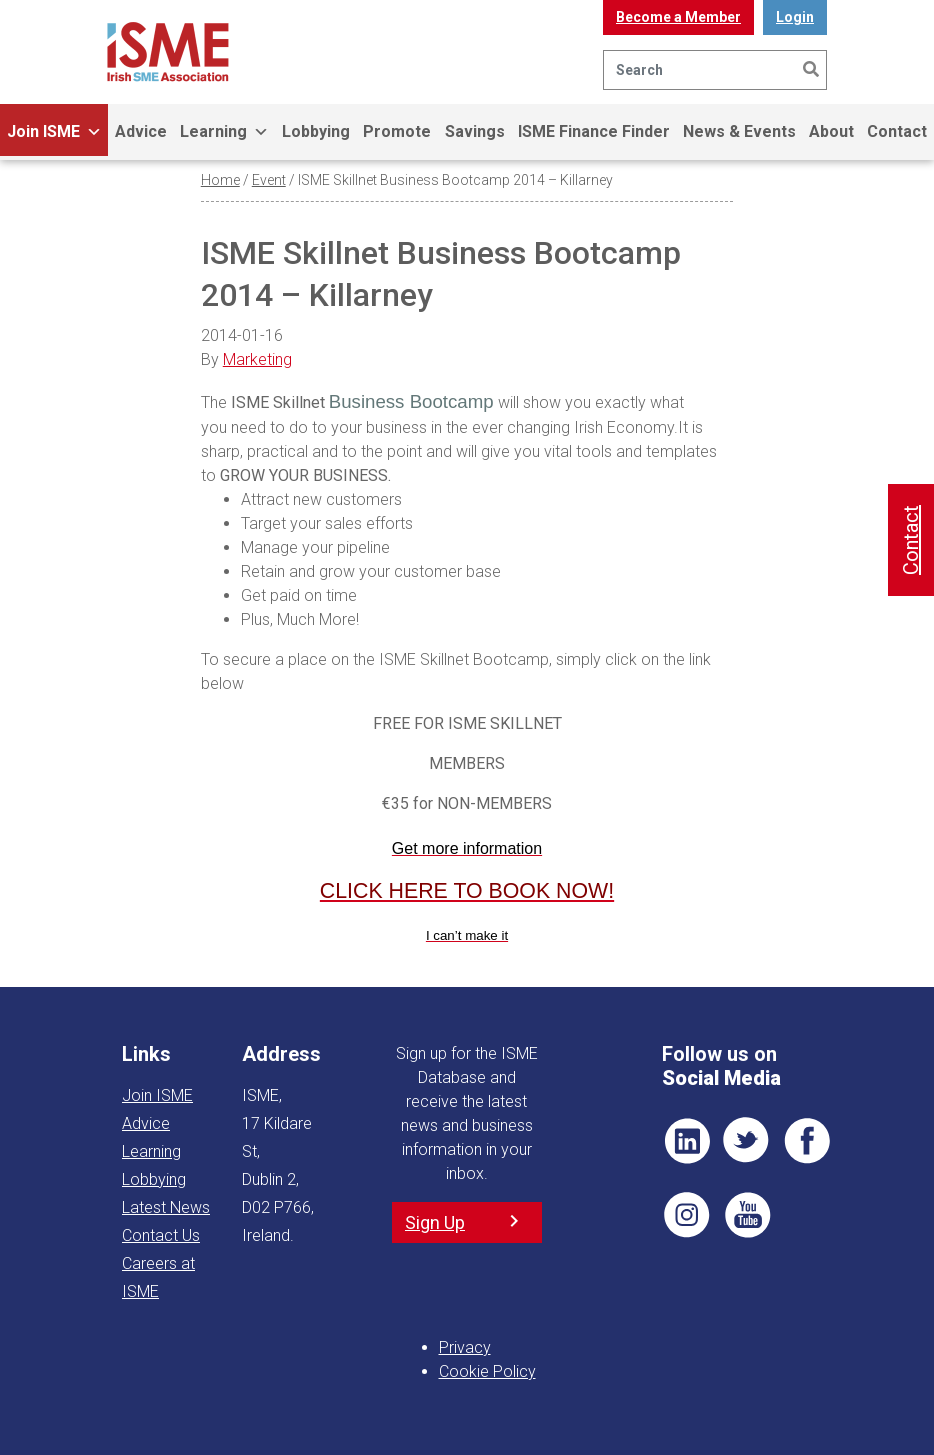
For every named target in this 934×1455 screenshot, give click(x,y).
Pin (687, 1215)
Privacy (465, 1347)
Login (795, 17)
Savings (475, 131)
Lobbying (316, 131)
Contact (911, 540)
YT (747, 1215)
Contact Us (161, 1235)
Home (220, 180)
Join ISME (54, 132)
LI (687, 1141)
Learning (224, 132)
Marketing (257, 359)
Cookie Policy (487, 1371)
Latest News (166, 1207)
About (831, 131)
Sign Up (435, 1222)
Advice (141, 131)
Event (269, 180)
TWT (747, 1141)
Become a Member (678, 17)
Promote (397, 131)
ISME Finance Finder (594, 131)
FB (807, 1141)
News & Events (739, 131)
